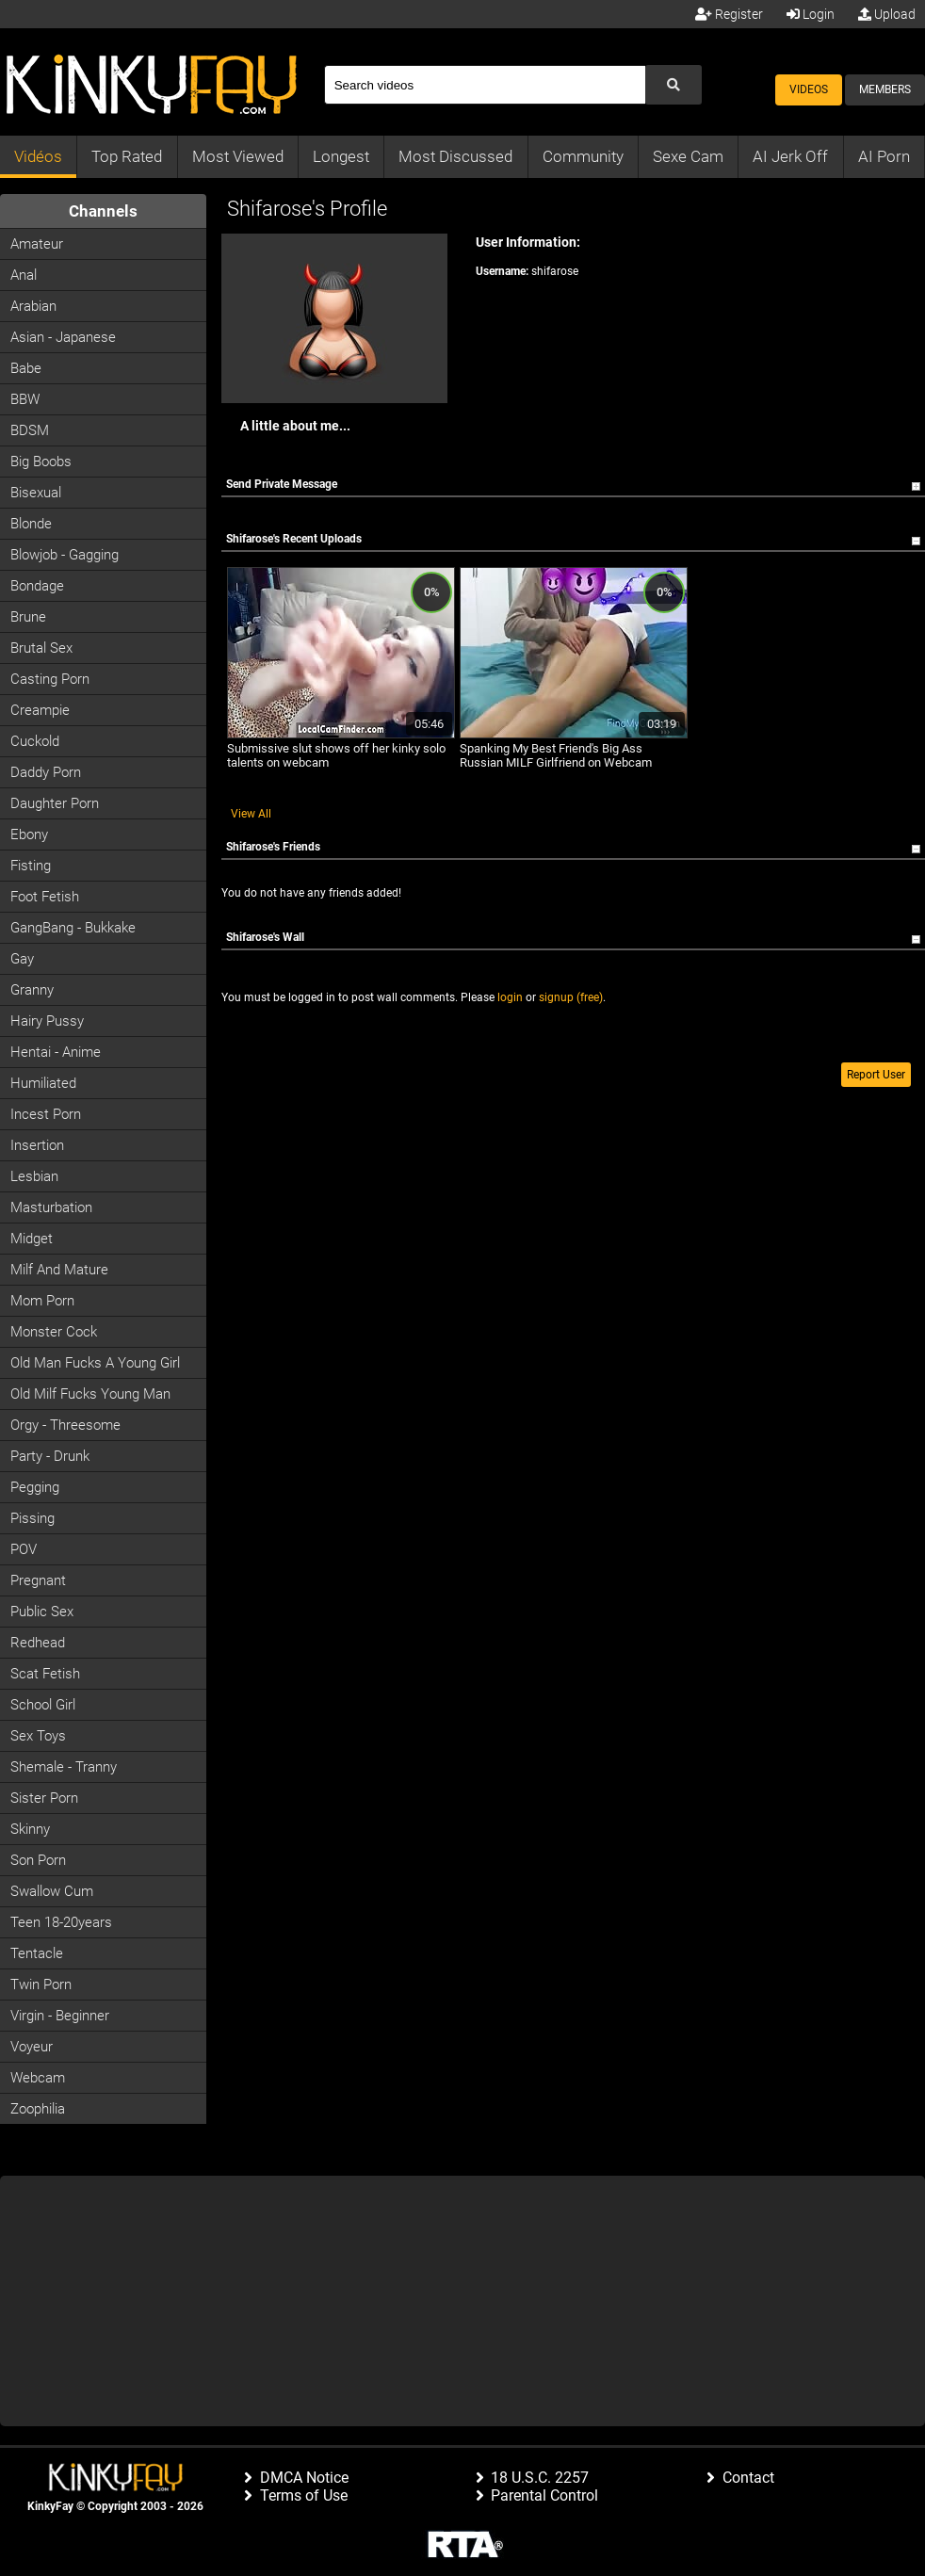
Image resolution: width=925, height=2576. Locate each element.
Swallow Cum (51, 1891)
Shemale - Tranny (63, 1766)
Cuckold (34, 741)
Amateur (36, 243)
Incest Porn (45, 1114)
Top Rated (126, 156)
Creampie (40, 710)
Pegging (34, 1487)
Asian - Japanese (63, 337)
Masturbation (51, 1207)
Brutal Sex (41, 648)
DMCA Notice (304, 2478)
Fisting (30, 865)
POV (23, 1549)
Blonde (31, 523)
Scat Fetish (45, 1673)
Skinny (30, 1829)
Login (811, 14)
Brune (28, 616)
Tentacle (36, 1953)
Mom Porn (42, 1300)
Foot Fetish (44, 896)
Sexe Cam (688, 156)
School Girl (42, 1704)
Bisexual (35, 492)
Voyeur (31, 2046)
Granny (32, 989)
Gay (22, 958)
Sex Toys (38, 1735)
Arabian (33, 306)
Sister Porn (44, 1798)
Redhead (37, 1642)
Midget (31, 1238)
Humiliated (43, 1083)
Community (583, 156)
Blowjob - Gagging (64, 554)
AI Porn (884, 156)
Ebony (29, 834)
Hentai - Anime (55, 1052)
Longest (341, 156)
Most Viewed (238, 156)
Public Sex (41, 1611)
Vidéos (38, 156)
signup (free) (571, 997)
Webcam (37, 2077)
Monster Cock (53, 1331)
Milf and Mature (59, 1269)
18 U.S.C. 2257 (540, 2478)
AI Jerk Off (790, 156)
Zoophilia (37, 2108)
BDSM (29, 430)
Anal (23, 275)
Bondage (37, 585)
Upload (887, 14)
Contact (748, 2478)
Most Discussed (455, 156)
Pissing (32, 1518)
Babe (25, 368)
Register (729, 14)
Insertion (37, 1145)
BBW (25, 399)
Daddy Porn (45, 772)
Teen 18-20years (61, 1922)
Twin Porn (41, 1984)
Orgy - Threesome (65, 1425)
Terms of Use (304, 2495)
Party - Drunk (49, 1456)
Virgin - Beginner (59, 2015)
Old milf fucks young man (90, 1393)
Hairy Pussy (47, 1021)
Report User (876, 1074)
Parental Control (544, 2495)
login (510, 997)
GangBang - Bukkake (73, 927)
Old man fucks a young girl (95, 1362)
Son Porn (38, 1860)
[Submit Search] (673, 85)
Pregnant (38, 1580)
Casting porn (49, 679)
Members (885, 89)
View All (251, 813)
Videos (808, 89)
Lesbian (34, 1176)
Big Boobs (41, 461)
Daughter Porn (54, 803)
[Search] (484, 85)
